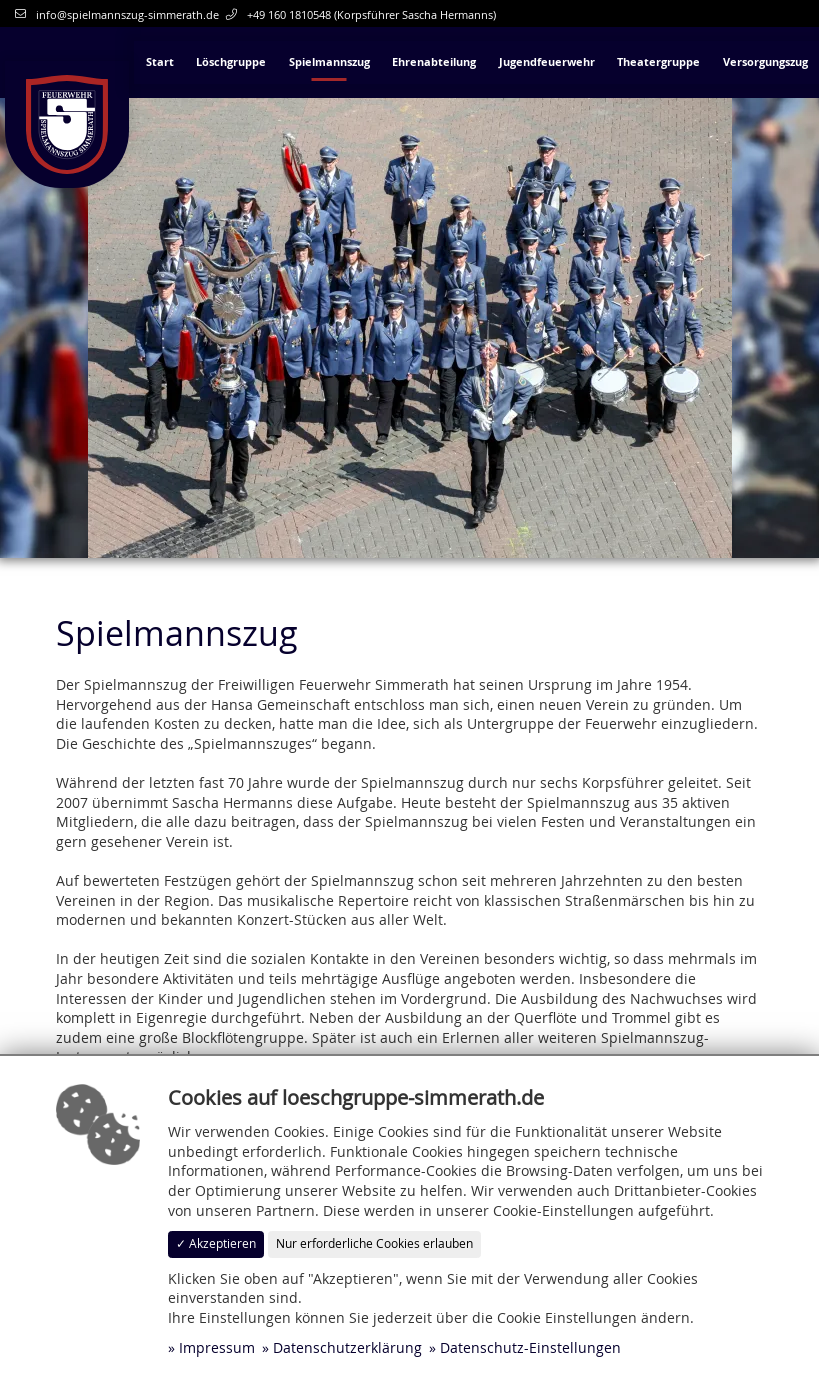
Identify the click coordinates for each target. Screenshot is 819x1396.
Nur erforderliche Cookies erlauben (374, 1243)
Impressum (217, 1347)
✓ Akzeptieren (216, 1243)
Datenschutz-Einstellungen (530, 1347)
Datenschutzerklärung (347, 1347)
